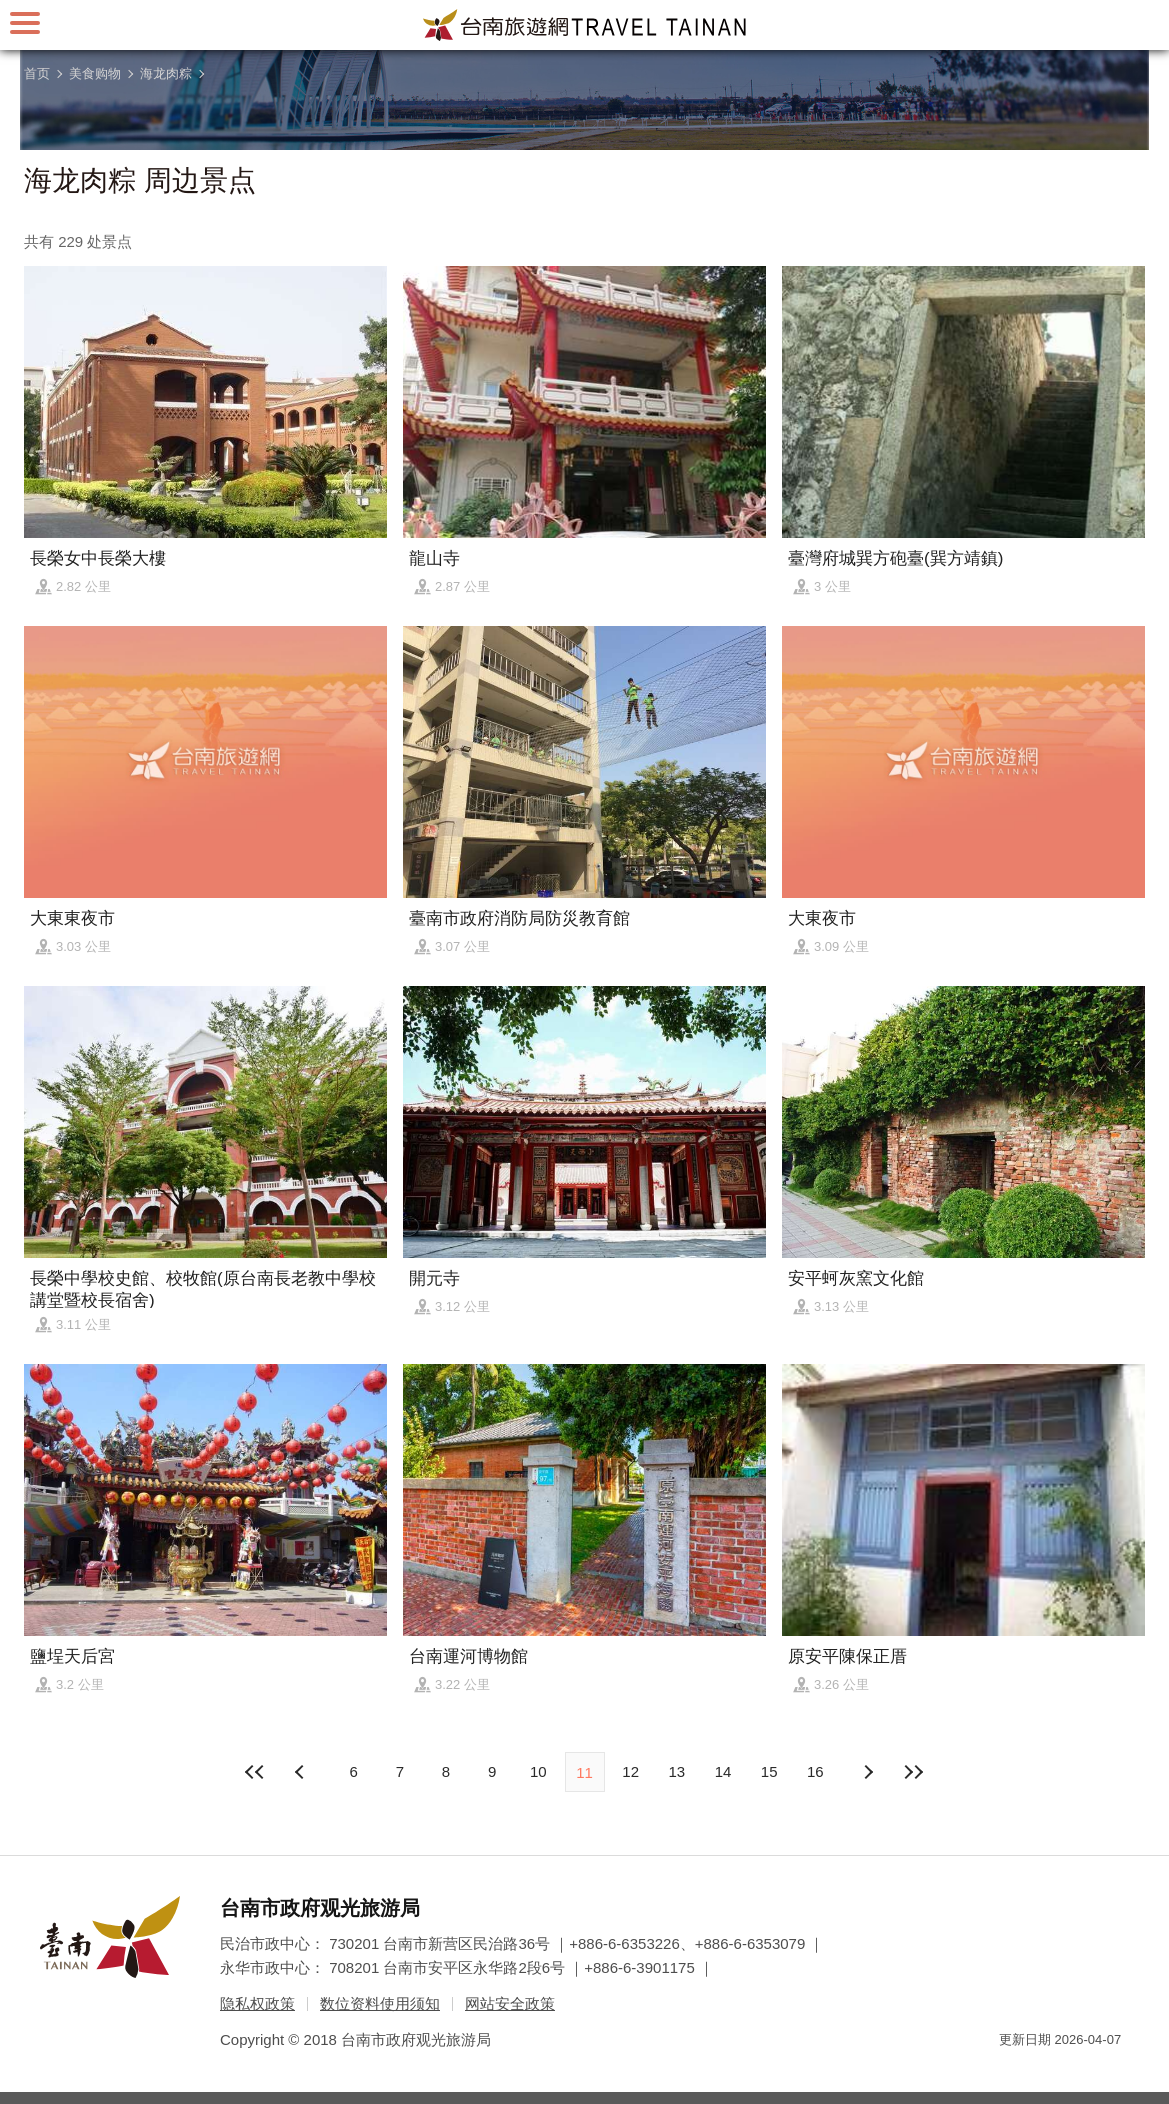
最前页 (255, 1772)
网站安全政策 (510, 2003)
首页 (37, 73)
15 (769, 1771)
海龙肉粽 (166, 73)
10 (538, 1771)
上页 (867, 1772)
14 (723, 1771)
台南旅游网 (585, 25)
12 (630, 1771)
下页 (302, 1772)
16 (815, 1771)
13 (677, 1771)
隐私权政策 (257, 2003)
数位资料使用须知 (380, 2003)
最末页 (914, 1772)
